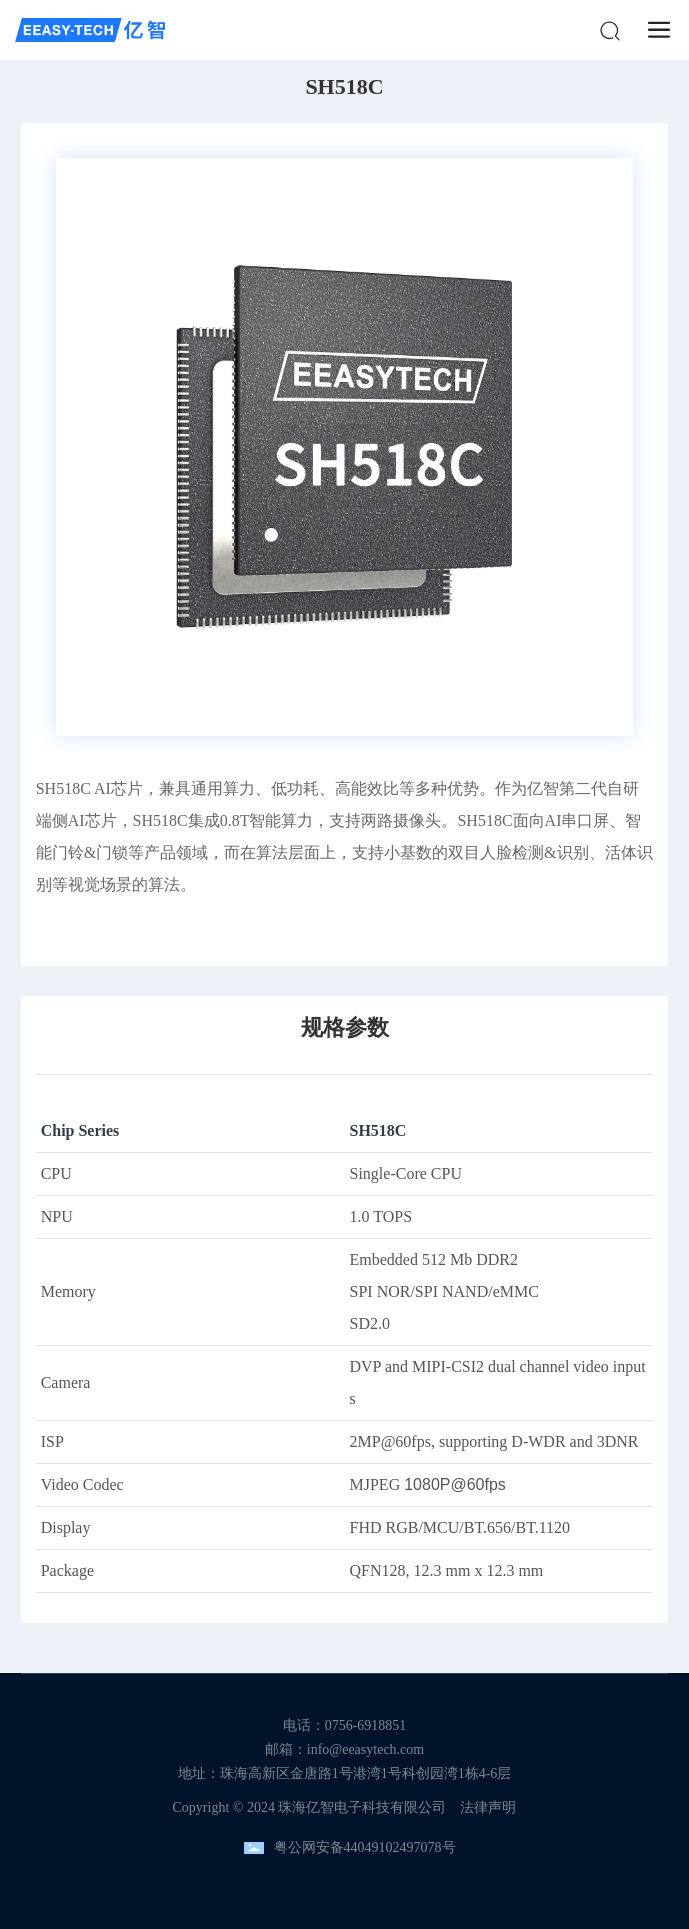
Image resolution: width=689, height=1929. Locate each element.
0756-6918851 (366, 1725)
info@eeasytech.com (365, 1749)
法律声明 (488, 1807)
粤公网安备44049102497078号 (365, 1847)
